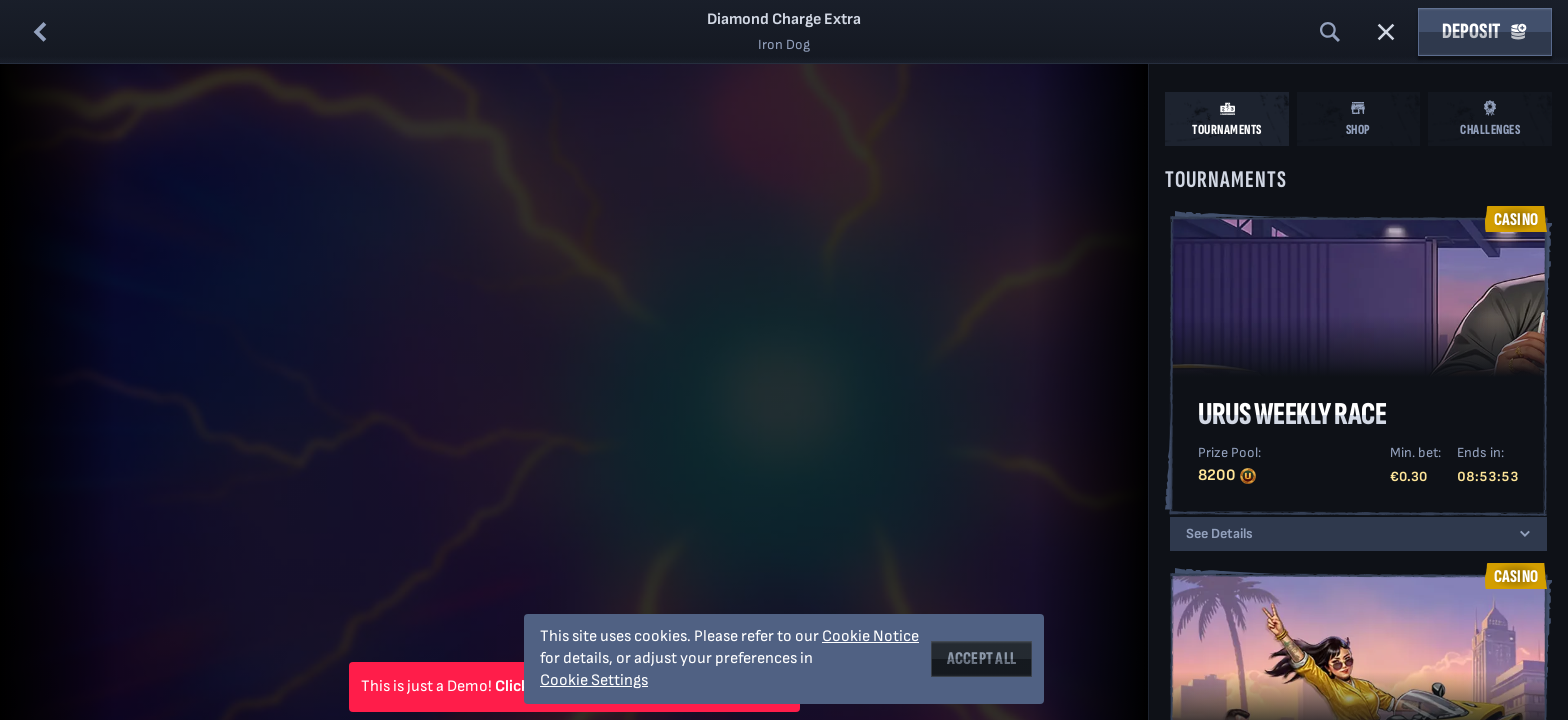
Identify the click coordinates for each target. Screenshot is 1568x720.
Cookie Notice (870, 636)
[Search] (1330, 32)
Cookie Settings (594, 681)
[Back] (40, 32)
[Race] (1386, 32)
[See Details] (1525, 534)
